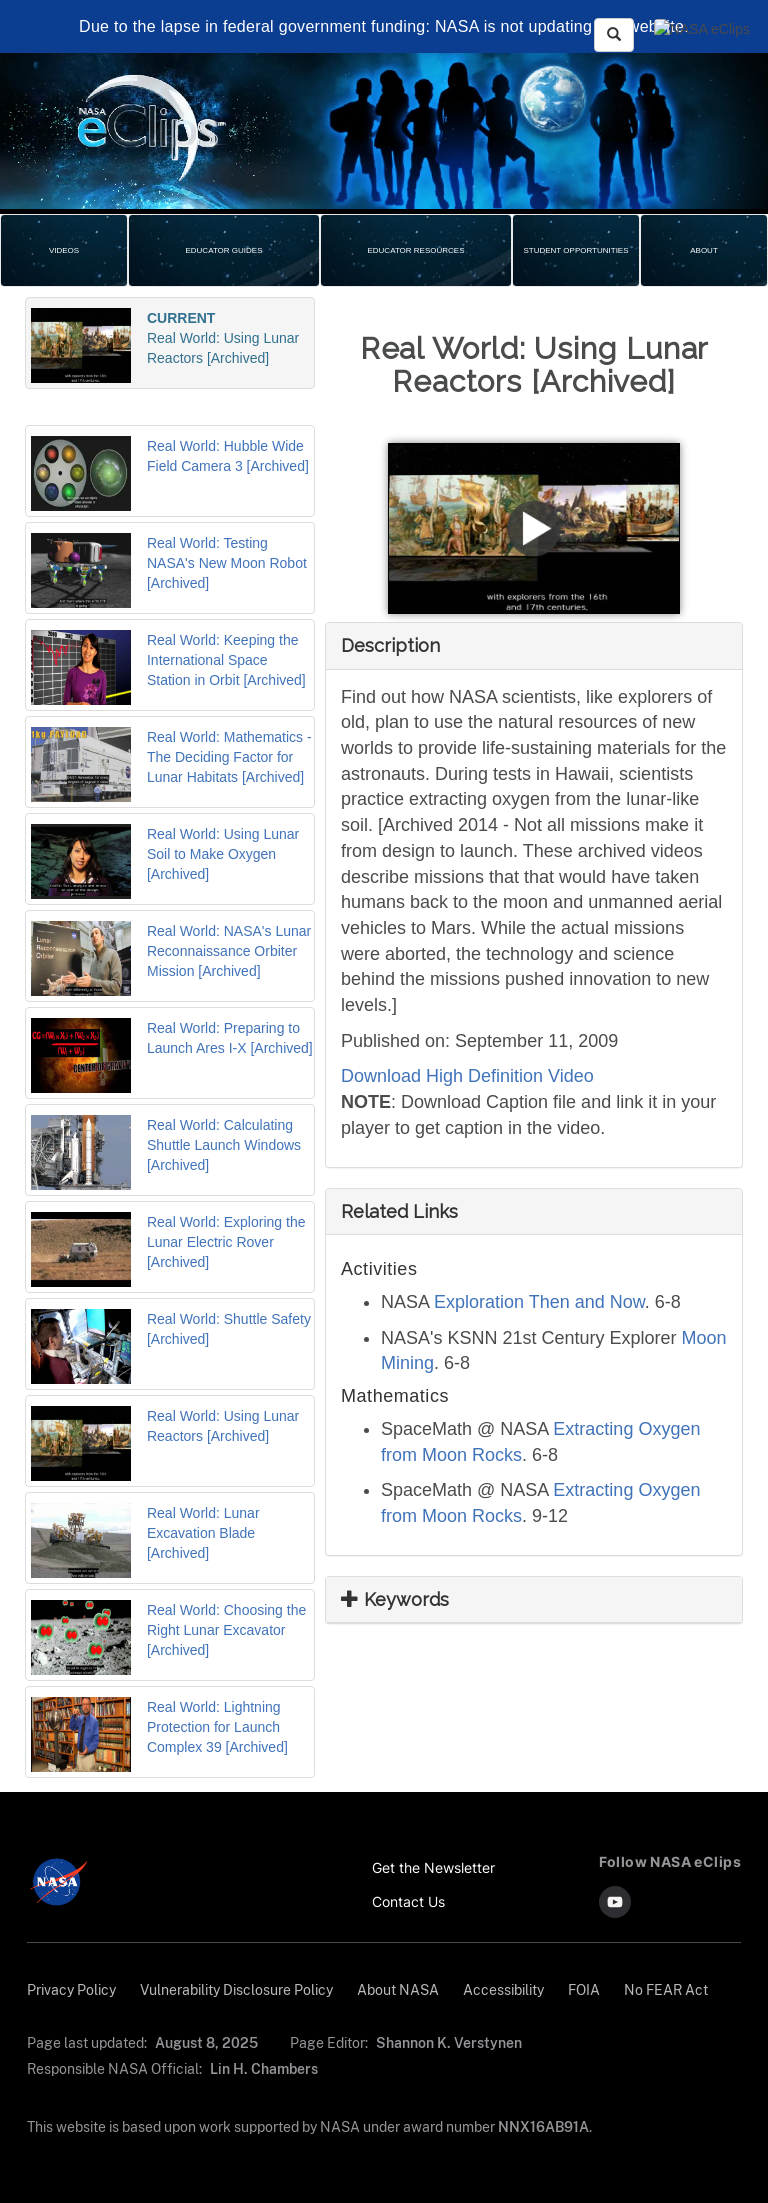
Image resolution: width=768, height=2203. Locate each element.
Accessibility (503, 1989)
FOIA (584, 1989)
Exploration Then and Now (539, 1302)
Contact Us (408, 1901)
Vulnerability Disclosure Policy (236, 1989)
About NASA (398, 1989)
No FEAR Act (666, 1989)
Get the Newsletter (433, 1867)
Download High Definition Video (467, 1076)
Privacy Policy (71, 1989)
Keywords (395, 1599)
